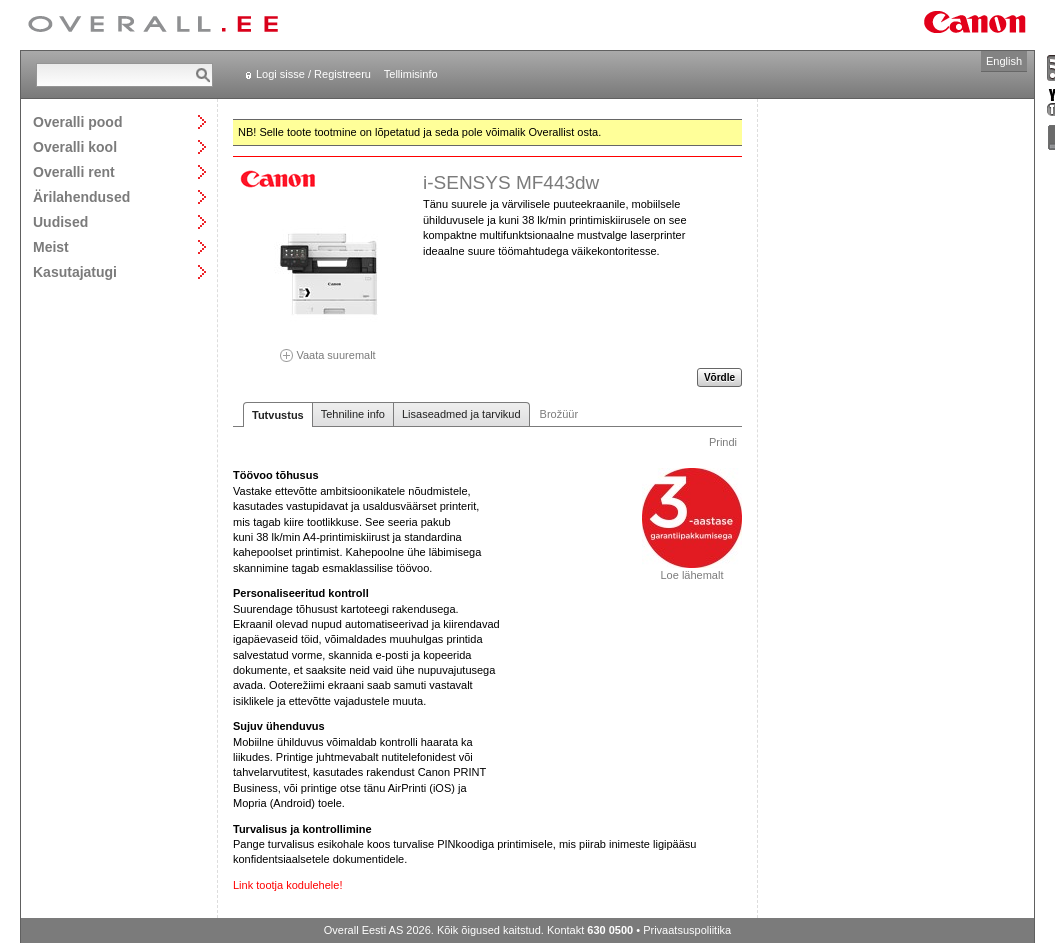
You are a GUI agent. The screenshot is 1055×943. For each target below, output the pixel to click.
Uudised (60, 221)
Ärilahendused (81, 196)
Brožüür (559, 414)
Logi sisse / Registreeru (313, 74)
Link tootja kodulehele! (287, 885)
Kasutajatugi (75, 271)
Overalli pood (77, 121)
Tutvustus (278, 415)
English (1004, 61)
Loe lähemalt (692, 569)
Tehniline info (353, 414)
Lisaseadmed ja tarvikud (461, 414)
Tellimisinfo (411, 74)
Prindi (723, 442)
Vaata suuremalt (328, 348)
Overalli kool (75, 146)
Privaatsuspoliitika (687, 930)
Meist (51, 246)
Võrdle (719, 377)
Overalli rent (74, 171)
